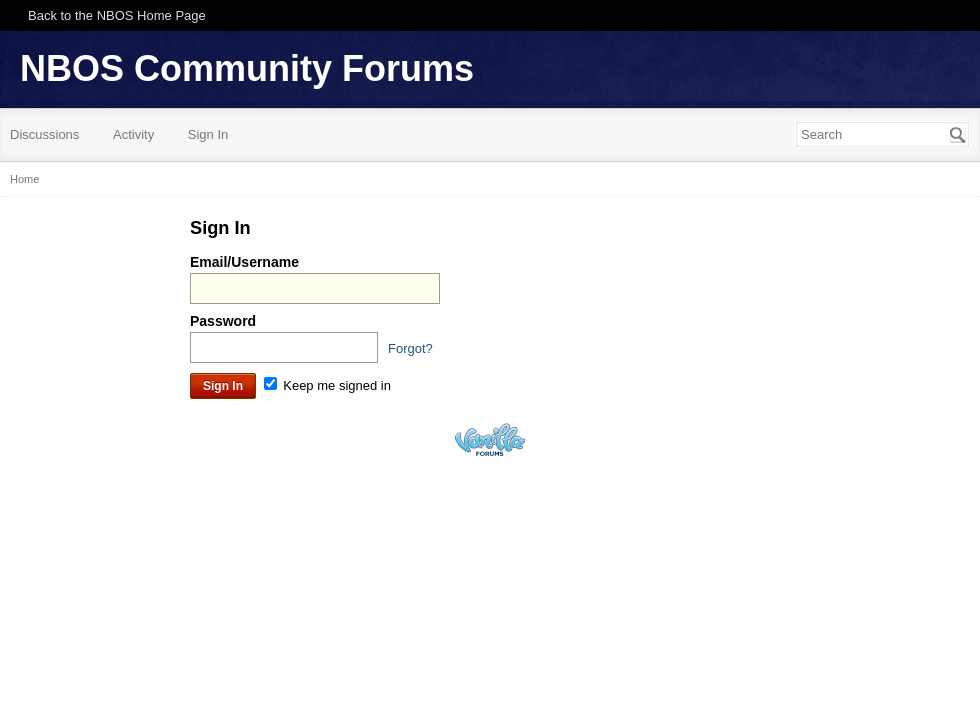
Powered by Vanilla (490, 439)
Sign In (208, 134)
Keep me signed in (327, 385)
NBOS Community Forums (247, 68)
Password (223, 321)
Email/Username (244, 262)
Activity (133, 134)
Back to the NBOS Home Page (117, 15)
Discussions (44, 134)
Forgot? (410, 348)
